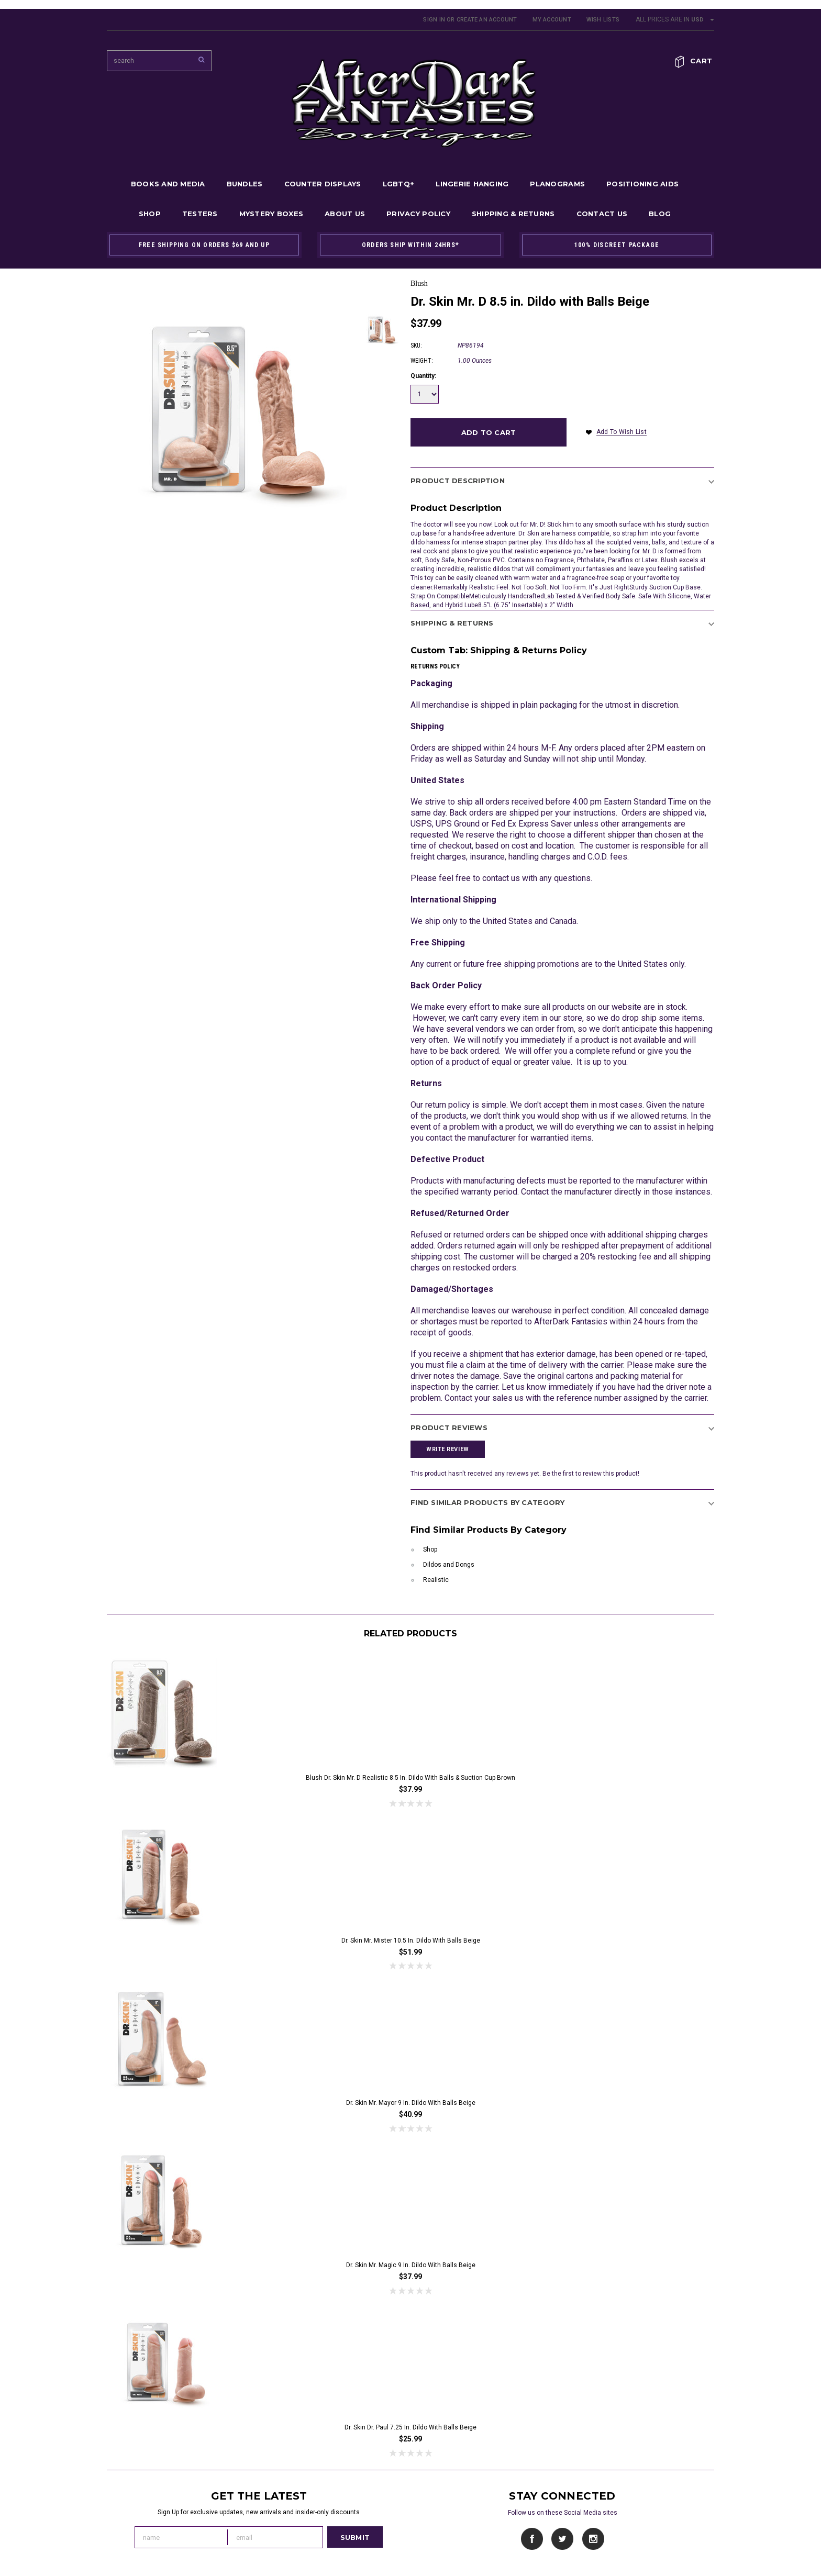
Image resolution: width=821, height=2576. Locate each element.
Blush (419, 283)
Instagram (593, 2539)
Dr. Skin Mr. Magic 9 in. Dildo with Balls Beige (410, 2265)
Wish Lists (602, 19)
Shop (150, 213)
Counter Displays (322, 184)
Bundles (245, 184)
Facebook (532, 2539)
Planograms (557, 184)
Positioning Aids (642, 184)
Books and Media (168, 184)
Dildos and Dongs (448, 1564)
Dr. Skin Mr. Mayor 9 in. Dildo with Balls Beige (410, 2102)
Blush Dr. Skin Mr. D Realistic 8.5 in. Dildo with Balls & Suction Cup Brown (410, 1777)
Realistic (436, 1579)
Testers (200, 213)
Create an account (487, 19)
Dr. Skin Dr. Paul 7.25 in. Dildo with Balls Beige (410, 2427)
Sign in (434, 19)
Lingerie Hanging (472, 184)
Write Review (447, 1449)
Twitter (562, 2539)
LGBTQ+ (399, 184)
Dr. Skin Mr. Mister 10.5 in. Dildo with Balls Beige (410, 1940)
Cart (701, 61)
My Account (551, 19)
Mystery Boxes (271, 213)
